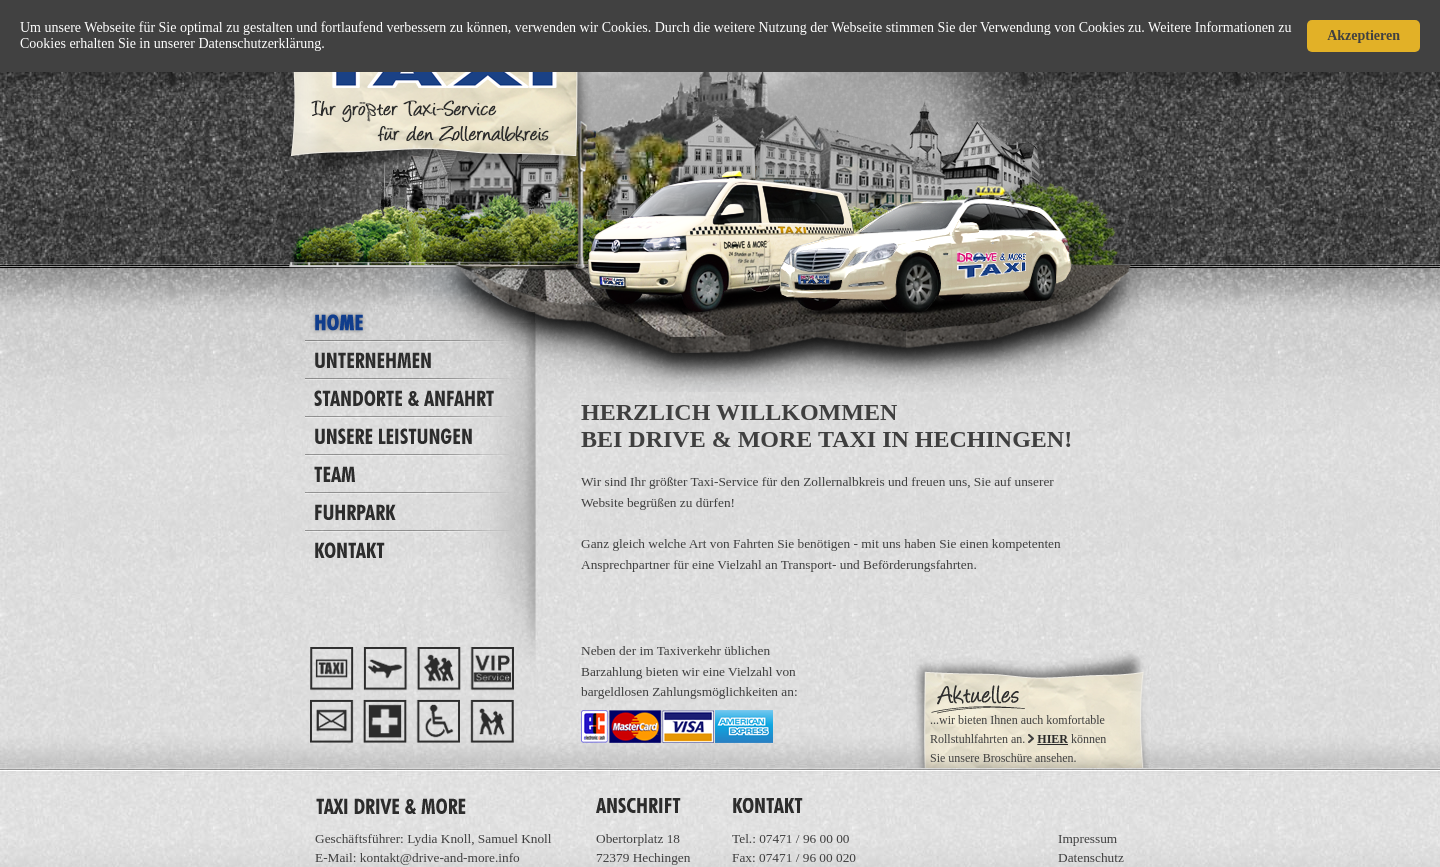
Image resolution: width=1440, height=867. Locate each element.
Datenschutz (1091, 857)
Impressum (1087, 838)
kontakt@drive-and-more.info (440, 857)
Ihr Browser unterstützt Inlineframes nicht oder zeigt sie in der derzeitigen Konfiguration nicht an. (1028, 708)
